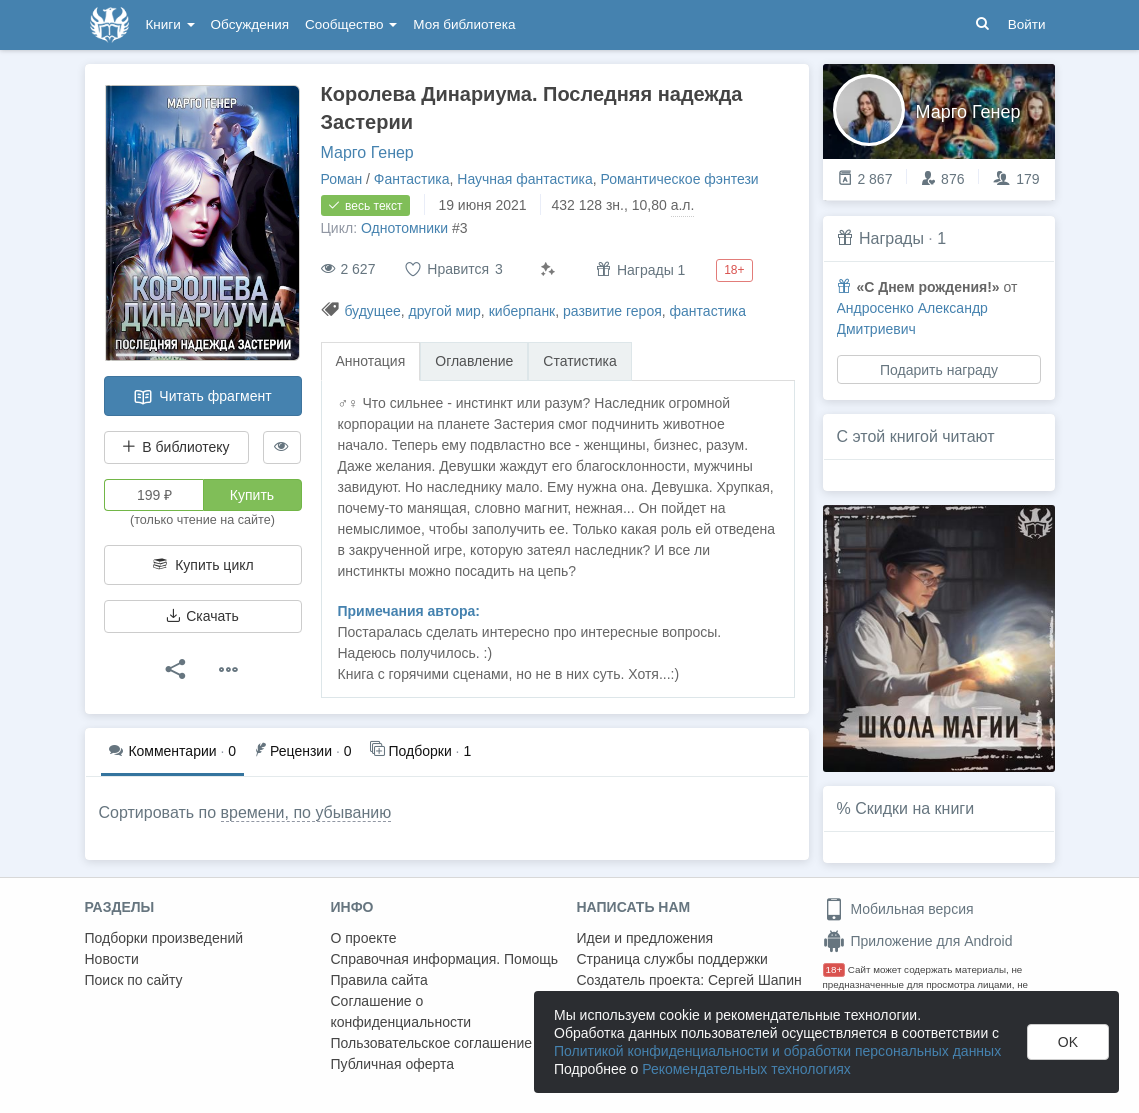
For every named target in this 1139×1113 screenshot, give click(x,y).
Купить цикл (202, 565)
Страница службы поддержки (672, 959)
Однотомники (404, 228)
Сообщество (351, 24)
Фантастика (412, 179)
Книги (170, 24)
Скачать (202, 616)
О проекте (364, 938)
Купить (252, 495)
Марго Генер (367, 152)
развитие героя (612, 311)
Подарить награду (938, 370)
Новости (112, 959)
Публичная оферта (393, 1064)
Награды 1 (640, 269)
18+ (834, 969)
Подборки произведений (164, 938)
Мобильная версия (898, 909)
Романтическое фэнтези (680, 179)
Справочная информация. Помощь (445, 959)
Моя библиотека (464, 24)
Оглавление (474, 361)
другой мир (445, 311)
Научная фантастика (525, 179)
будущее (372, 311)
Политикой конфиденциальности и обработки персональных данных (777, 1051)
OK (1068, 1042)
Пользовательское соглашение (432, 1043)
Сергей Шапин (755, 980)
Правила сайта (379, 980)
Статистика (580, 361)
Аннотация (371, 361)
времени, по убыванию (306, 812)
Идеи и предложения (645, 938)
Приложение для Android (918, 941)
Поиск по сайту (134, 980)
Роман (342, 179)
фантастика (708, 311)
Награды (891, 238)
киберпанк (522, 311)
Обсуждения (250, 24)
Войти (1027, 24)
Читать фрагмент (202, 397)
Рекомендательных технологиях (746, 1069)
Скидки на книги (914, 808)
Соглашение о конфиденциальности (401, 1011)
